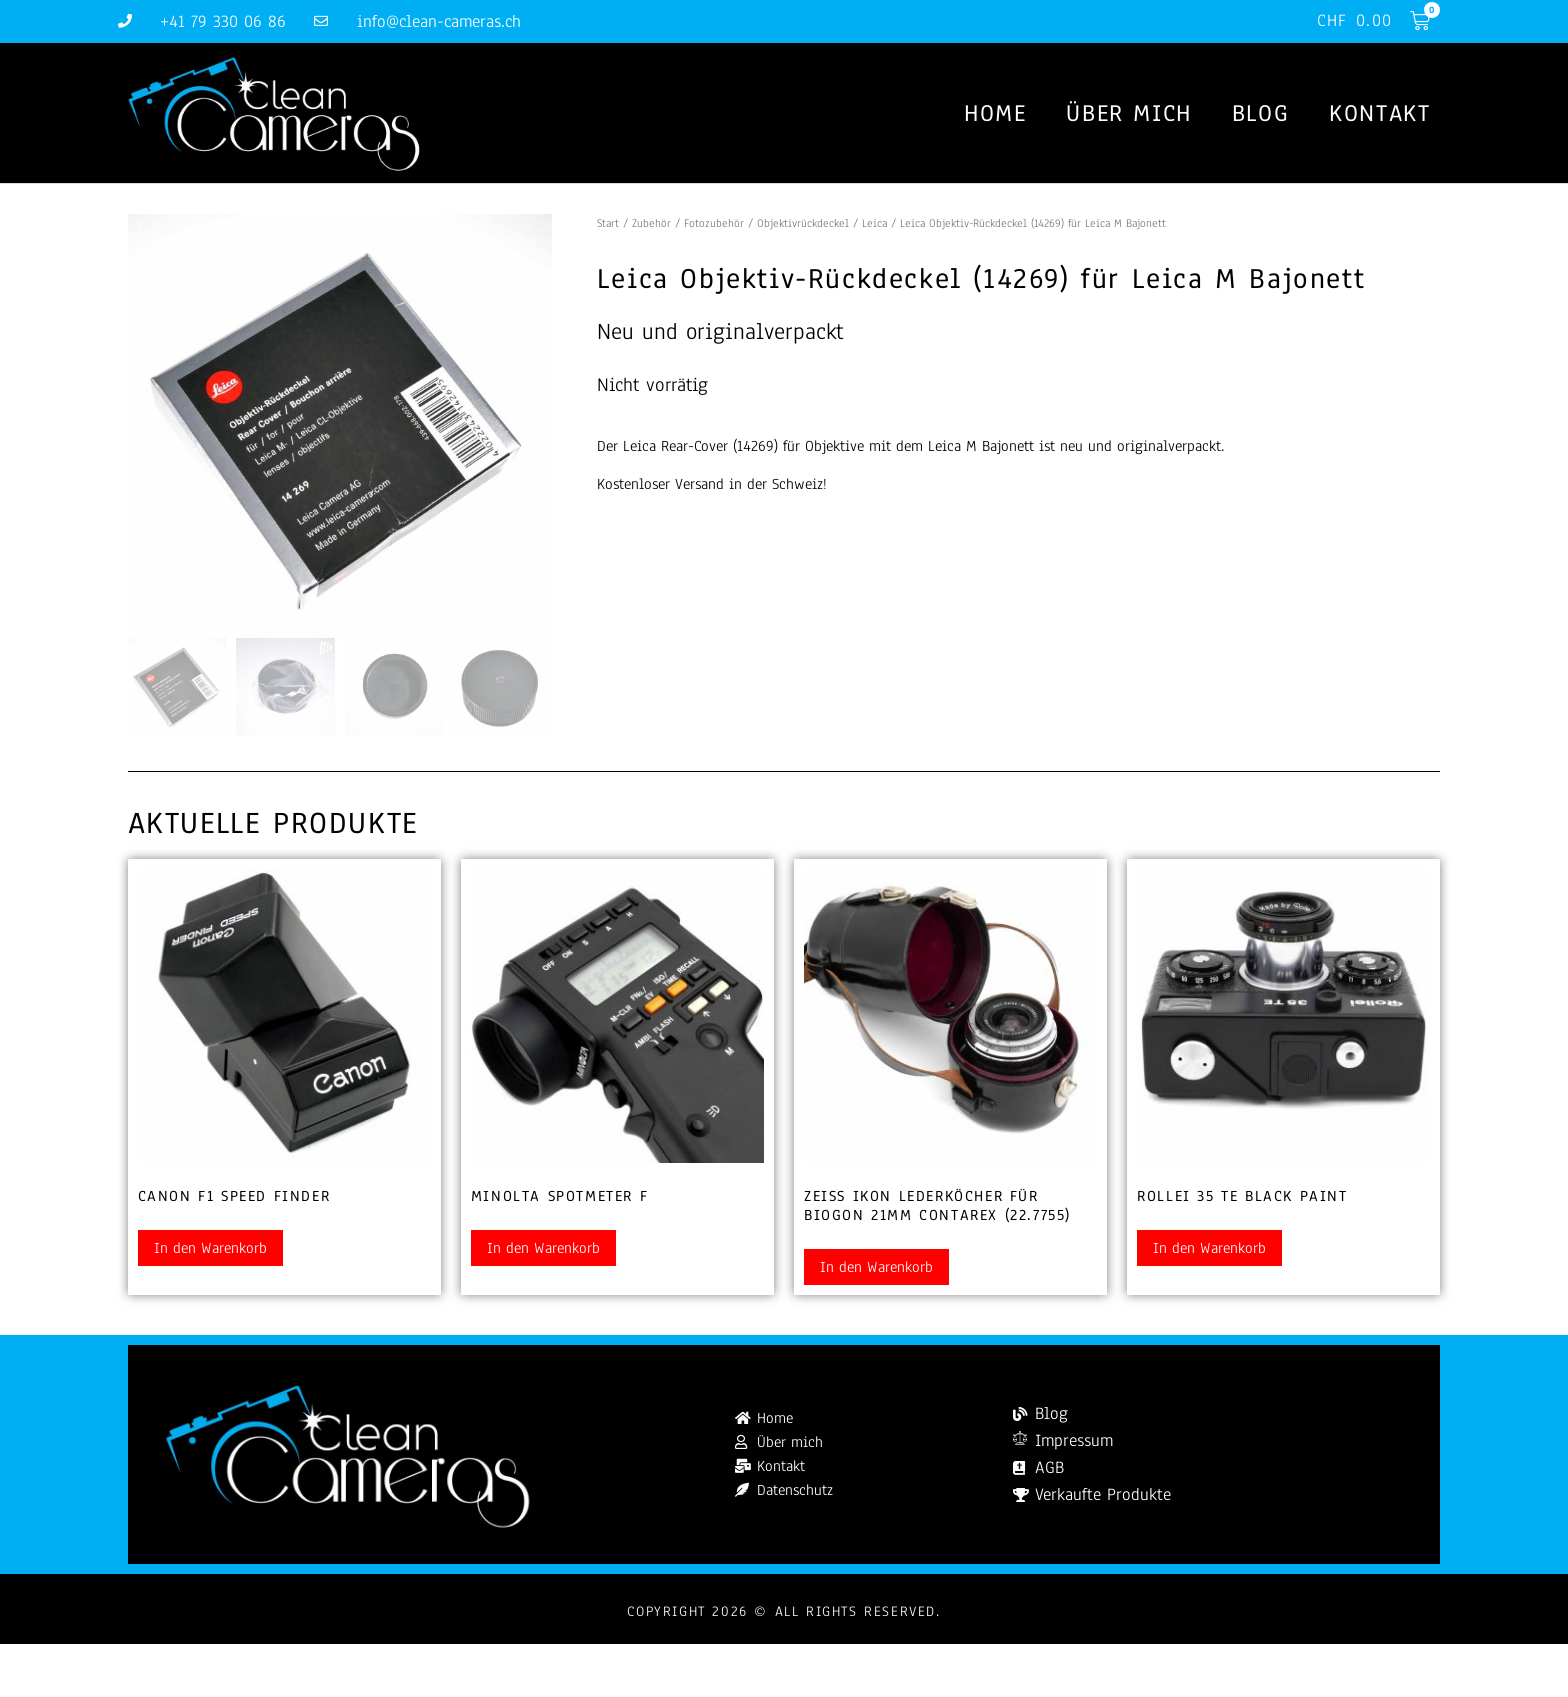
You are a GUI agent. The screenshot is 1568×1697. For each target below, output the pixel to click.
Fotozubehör (714, 224)
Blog (1260, 114)
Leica (874, 224)
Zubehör (651, 224)
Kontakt (1379, 114)
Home (995, 114)
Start (608, 224)
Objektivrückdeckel (803, 224)
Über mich (1128, 114)
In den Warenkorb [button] (210, 1249)
